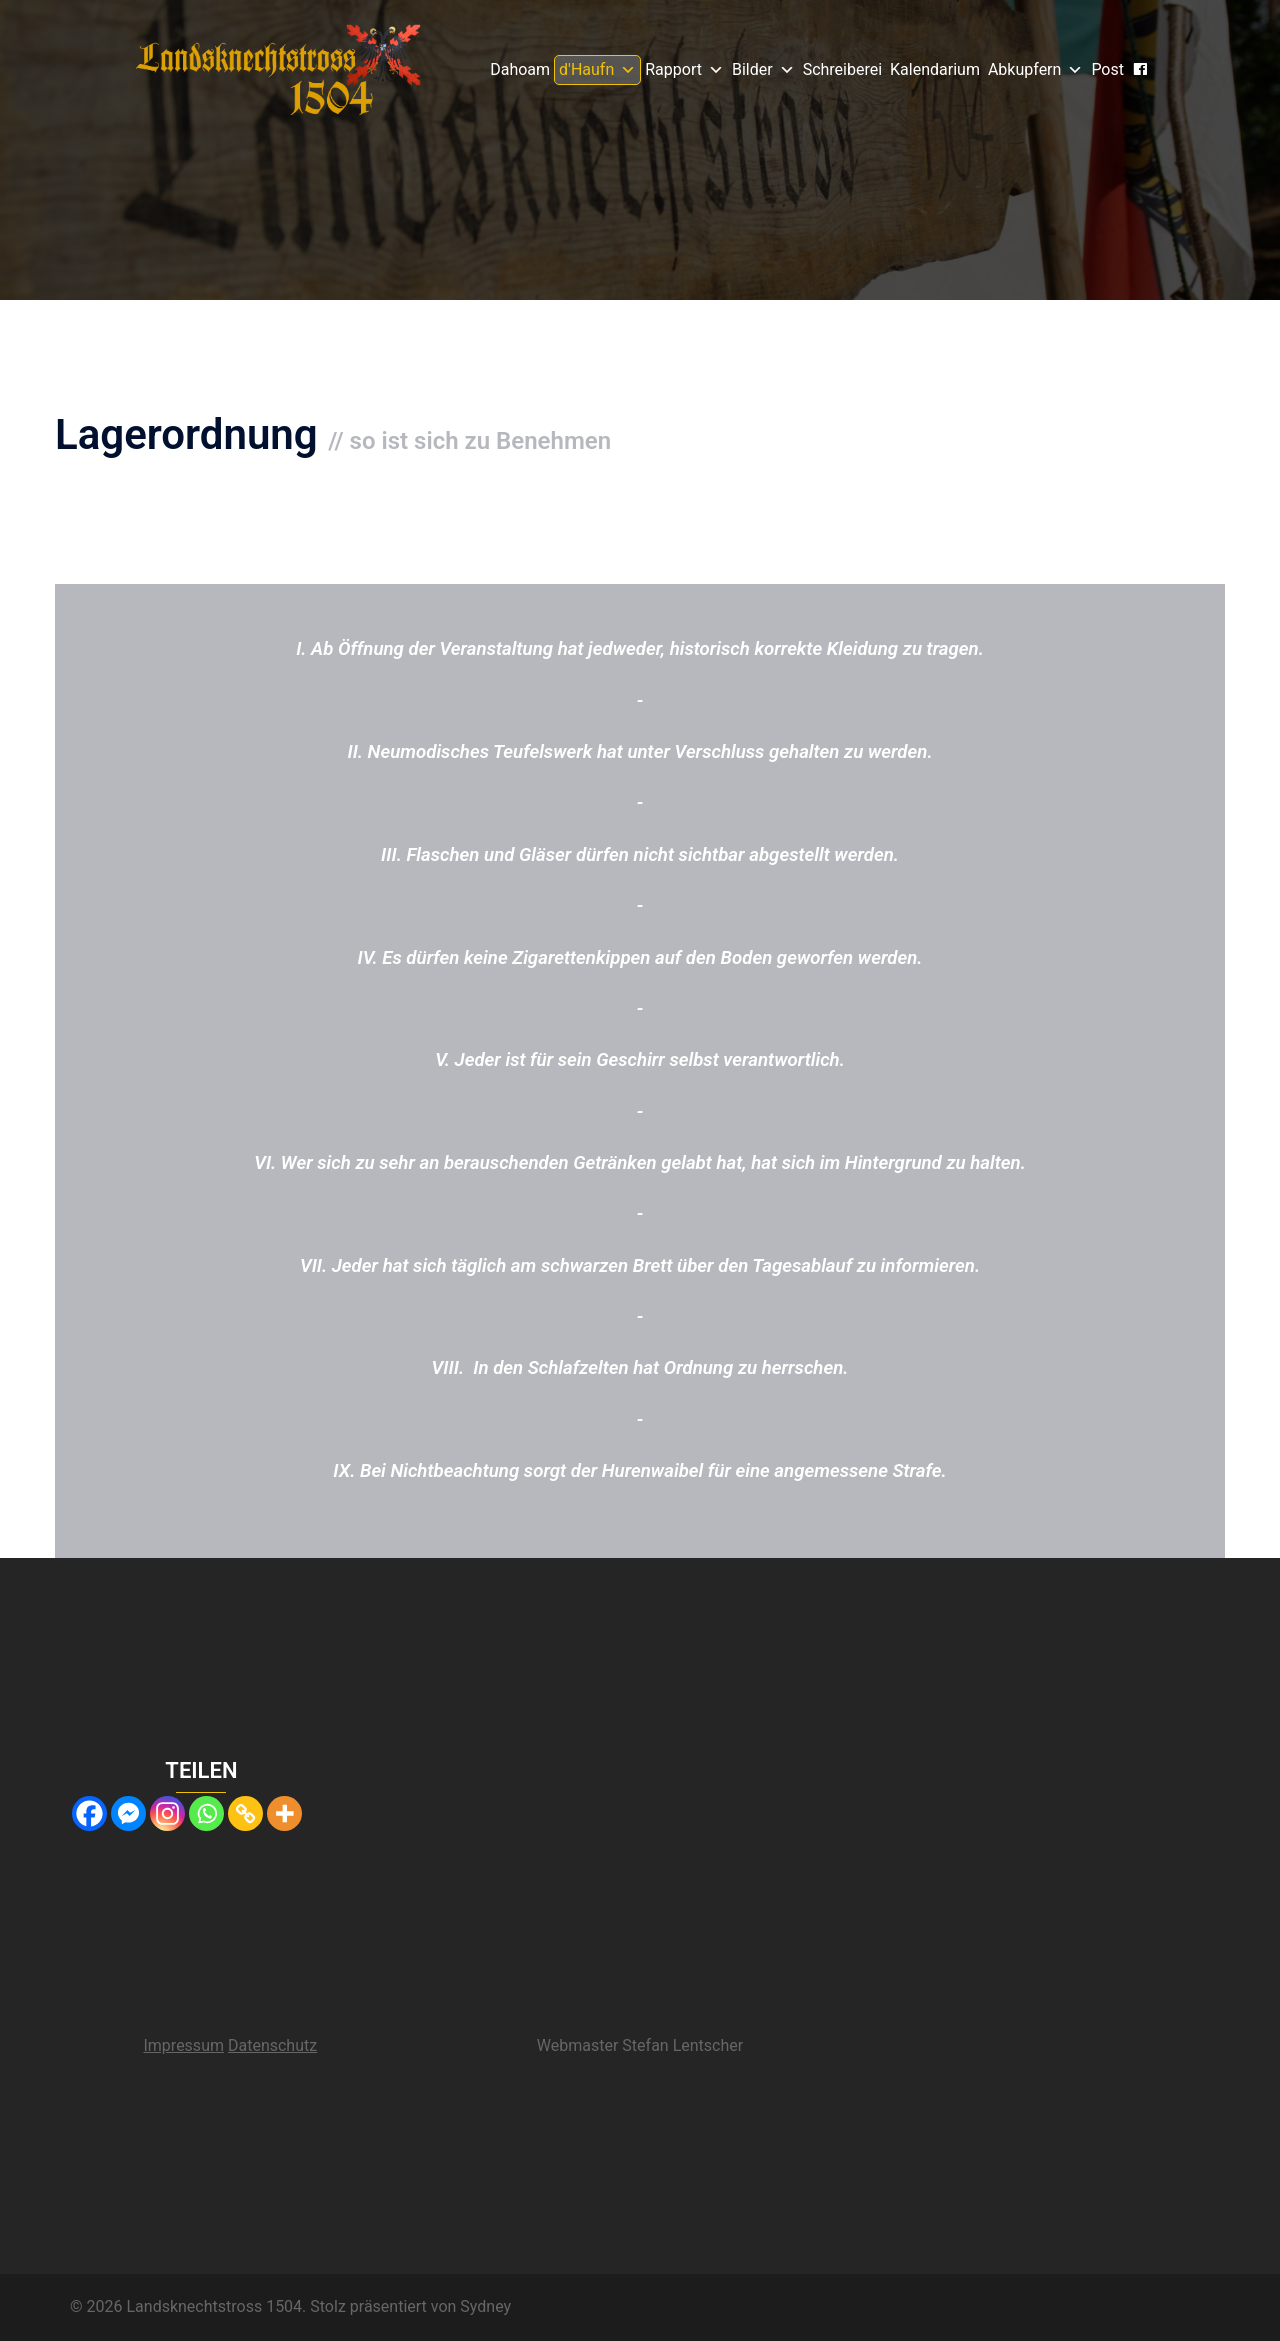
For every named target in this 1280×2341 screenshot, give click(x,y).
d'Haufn (597, 70)
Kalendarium (935, 69)
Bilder (763, 70)
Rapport (684, 70)
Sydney (485, 2306)
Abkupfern (1035, 70)
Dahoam (520, 69)
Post (1107, 69)
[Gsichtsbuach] (1140, 69)
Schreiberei (842, 69)
